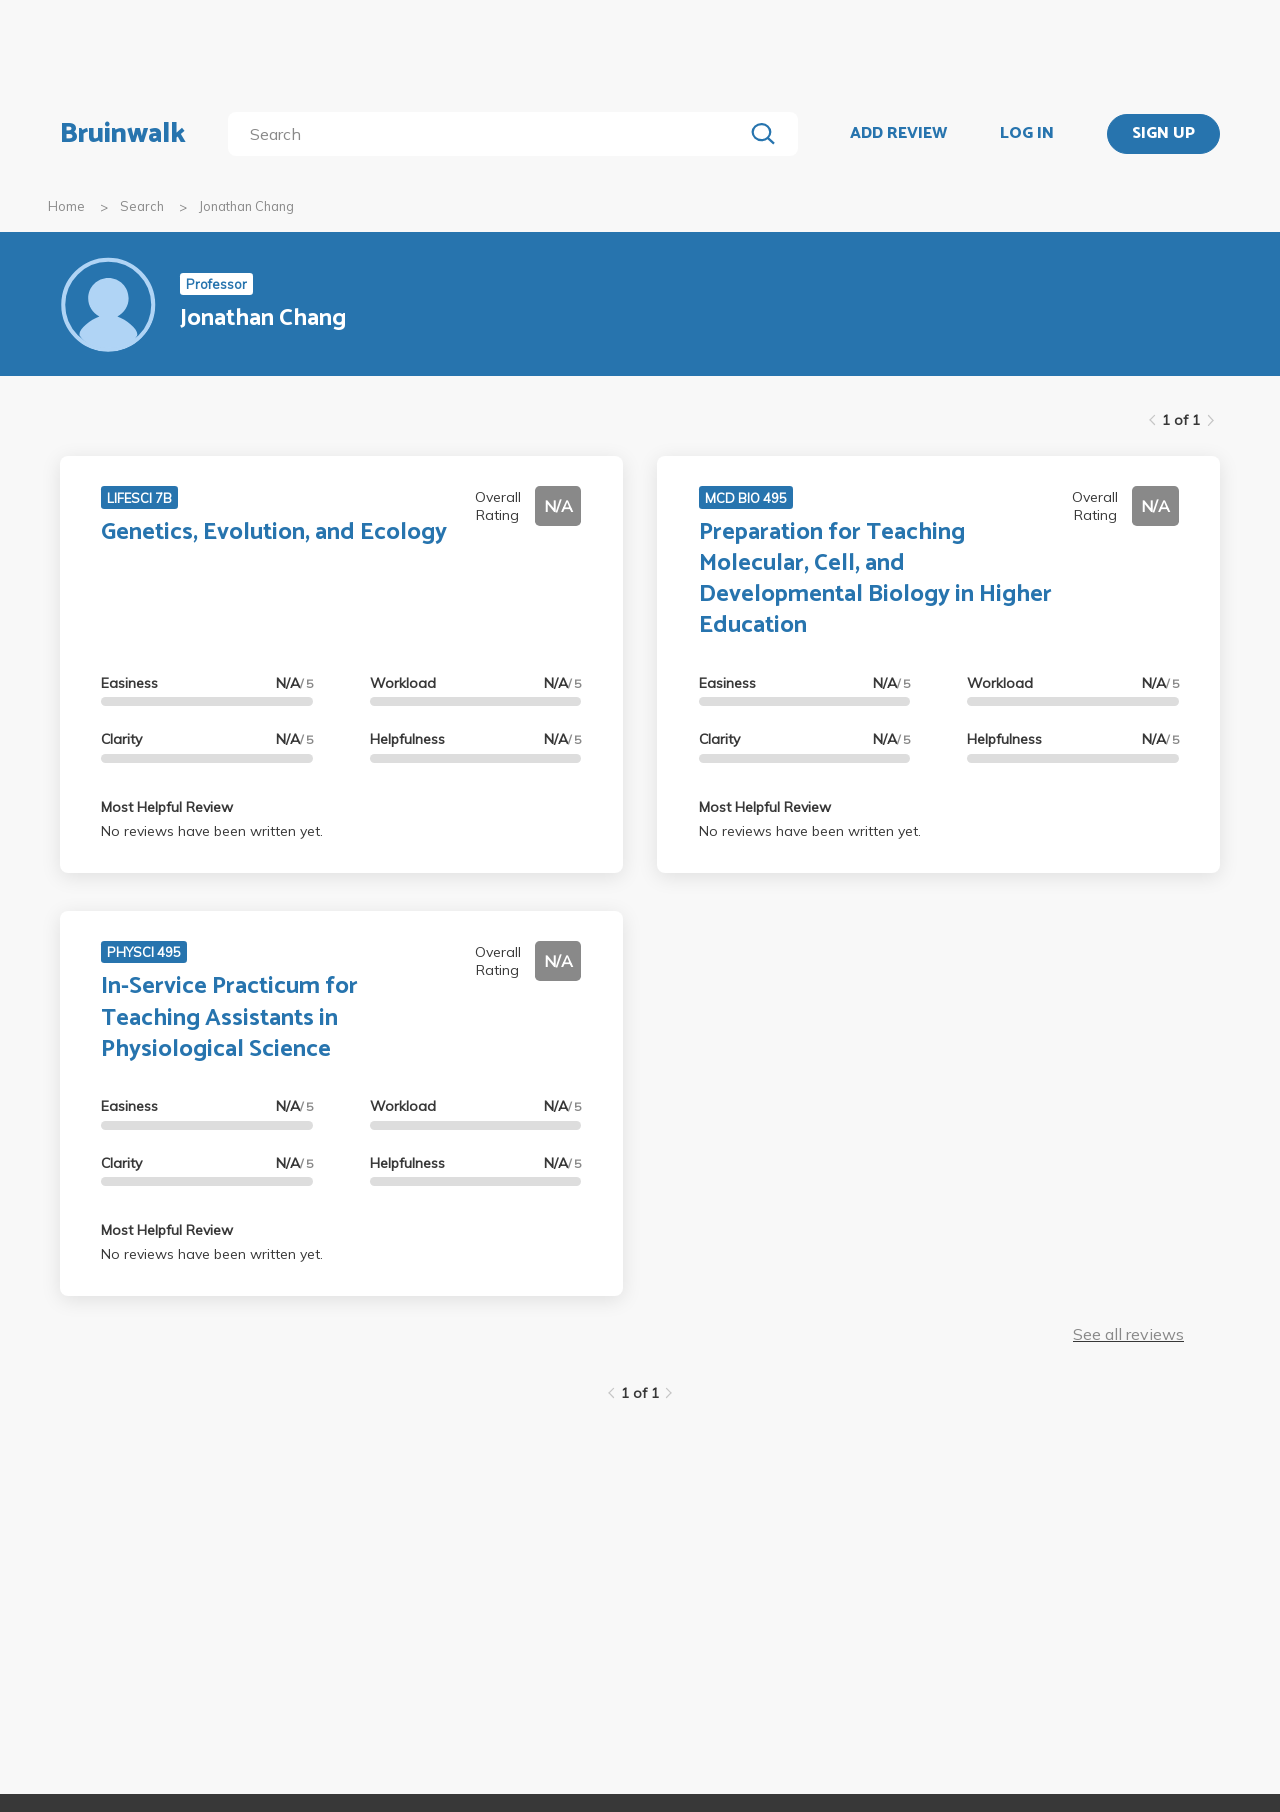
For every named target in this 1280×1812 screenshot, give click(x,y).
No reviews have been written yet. (212, 831)
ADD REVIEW (898, 134)
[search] (489, 134)
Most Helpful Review (167, 807)
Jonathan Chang (246, 206)
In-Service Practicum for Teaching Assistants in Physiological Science (229, 1017)
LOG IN (1027, 134)
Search (142, 206)
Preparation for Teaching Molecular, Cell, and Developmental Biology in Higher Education (875, 579)
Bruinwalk (123, 134)
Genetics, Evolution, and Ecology (274, 532)
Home (66, 206)
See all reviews (1128, 1334)
